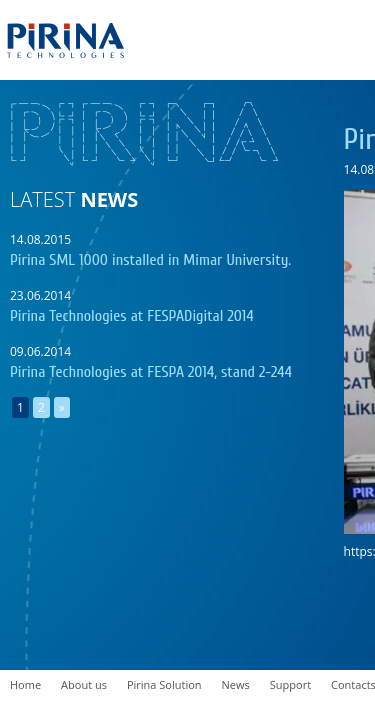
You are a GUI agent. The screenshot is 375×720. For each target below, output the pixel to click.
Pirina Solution (164, 684)
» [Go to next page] (62, 407)
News (236, 684)
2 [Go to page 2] (41, 407)
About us (84, 684)
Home (25, 684)
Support (290, 684)
